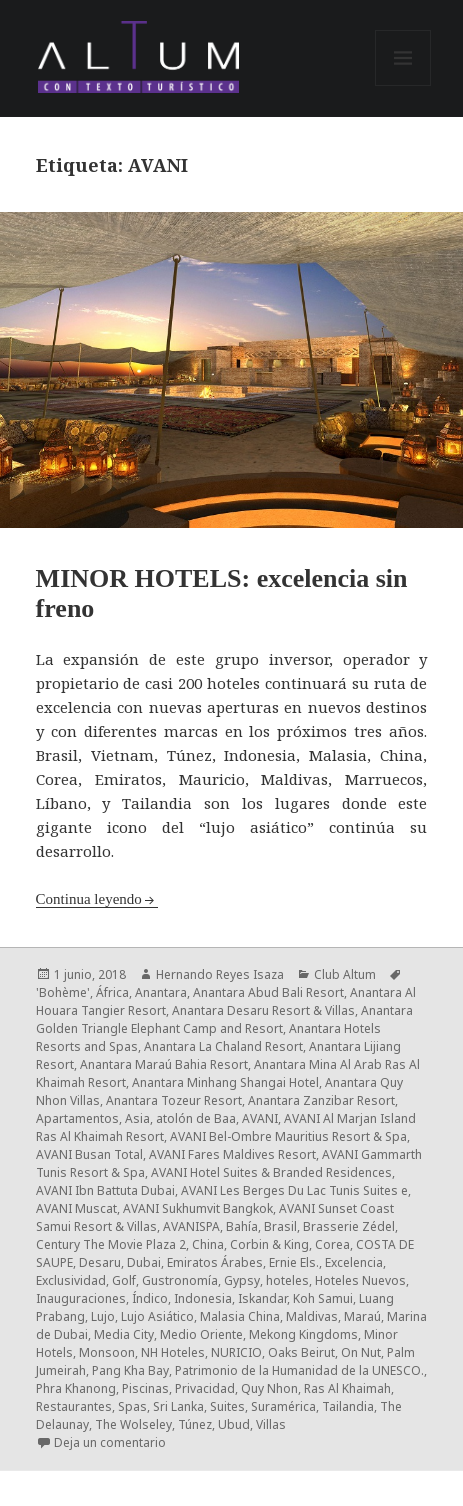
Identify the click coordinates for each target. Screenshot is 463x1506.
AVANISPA (191, 1226)
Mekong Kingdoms (303, 1334)
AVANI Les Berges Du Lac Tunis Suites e (294, 1190)
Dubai (144, 1262)
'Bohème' (63, 992)
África (112, 992)
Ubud (234, 1424)
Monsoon (107, 1352)
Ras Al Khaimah (347, 1388)
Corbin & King (269, 1244)
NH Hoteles (173, 1352)
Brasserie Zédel (349, 1226)
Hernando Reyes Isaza (220, 974)
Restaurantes (74, 1406)
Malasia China (240, 1316)
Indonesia (203, 1298)
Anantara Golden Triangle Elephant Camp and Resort (224, 1019)
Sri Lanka (178, 1406)
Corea (332, 1244)
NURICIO (236, 1352)
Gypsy (242, 1280)
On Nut (361, 1352)
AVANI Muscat (76, 1208)
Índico (150, 1298)
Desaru (100, 1262)
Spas (132, 1406)
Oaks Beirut (301, 1352)
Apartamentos (77, 1118)
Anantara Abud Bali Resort (268, 992)
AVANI (260, 1118)
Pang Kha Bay (130, 1370)
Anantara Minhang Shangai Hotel (225, 1082)
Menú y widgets (403, 85)
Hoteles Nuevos (360, 1280)
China (208, 1244)
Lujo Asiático (157, 1316)
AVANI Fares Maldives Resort (232, 1154)
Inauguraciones (81, 1298)
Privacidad (205, 1388)
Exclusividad (71, 1280)
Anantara (161, 992)
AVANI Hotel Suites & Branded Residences (271, 1172)
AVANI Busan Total (89, 1154)
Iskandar (262, 1298)
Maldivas (312, 1316)
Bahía (242, 1226)
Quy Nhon (269, 1388)
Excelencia (354, 1262)
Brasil (280, 1226)
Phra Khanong (76, 1388)
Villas (271, 1424)
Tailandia (348, 1406)
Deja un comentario (110, 1442)
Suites (227, 1406)
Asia (137, 1118)
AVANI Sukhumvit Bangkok (198, 1208)
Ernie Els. (294, 1262)
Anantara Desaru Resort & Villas (263, 1010)
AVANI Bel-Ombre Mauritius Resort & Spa (288, 1136)
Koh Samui (323, 1298)
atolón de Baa (196, 1118)
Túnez (195, 1424)
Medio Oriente (201, 1334)
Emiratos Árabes (215, 1262)
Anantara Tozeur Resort (174, 1100)
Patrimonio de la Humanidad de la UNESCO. (299, 1370)
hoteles (287, 1280)
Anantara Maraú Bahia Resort (164, 1064)
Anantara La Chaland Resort (223, 1046)
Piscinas (145, 1388)
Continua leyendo (89, 899)
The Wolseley (133, 1424)
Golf (124, 1280)
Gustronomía (180, 1280)
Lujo (103, 1316)
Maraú (362, 1316)
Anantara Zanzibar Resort (321, 1100)
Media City (124, 1334)
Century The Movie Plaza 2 (111, 1244)
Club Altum (345, 974)
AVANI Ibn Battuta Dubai (105, 1190)
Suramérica (283, 1406)
